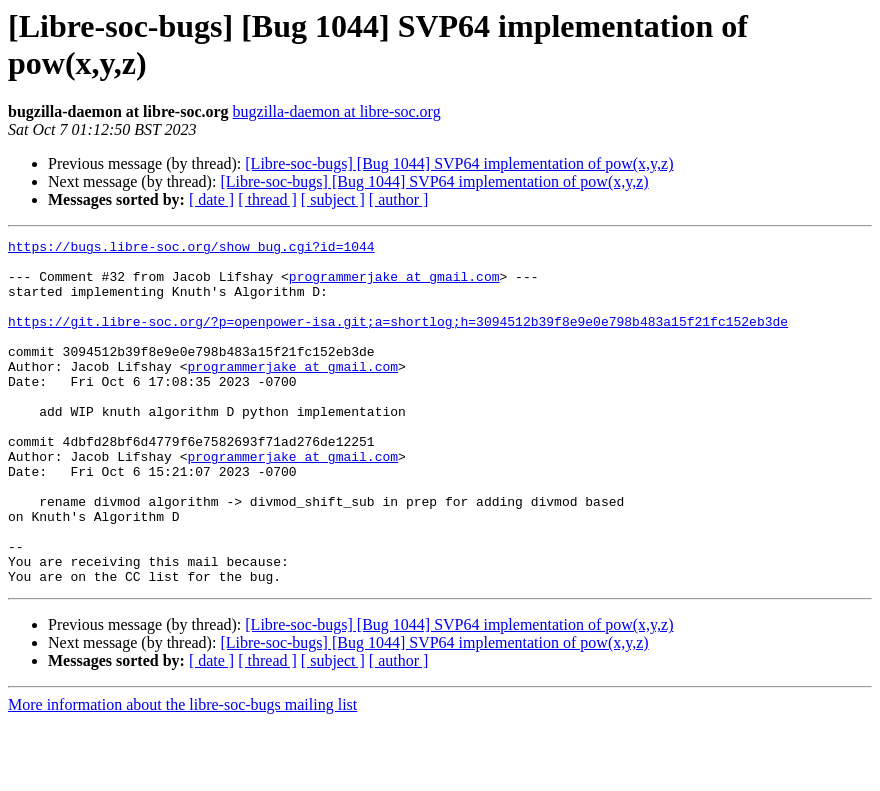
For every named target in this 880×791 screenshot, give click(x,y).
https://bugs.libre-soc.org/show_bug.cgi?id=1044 (191, 249)
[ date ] (211, 199)
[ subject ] (333, 199)
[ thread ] (267, 199)
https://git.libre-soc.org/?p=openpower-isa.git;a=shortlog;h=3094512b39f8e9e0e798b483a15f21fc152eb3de (398, 339)
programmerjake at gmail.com (394, 285)
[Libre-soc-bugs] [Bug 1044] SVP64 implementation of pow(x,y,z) (459, 163)
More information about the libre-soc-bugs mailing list (182, 773)
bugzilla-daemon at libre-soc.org (337, 111)
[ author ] (399, 199)
